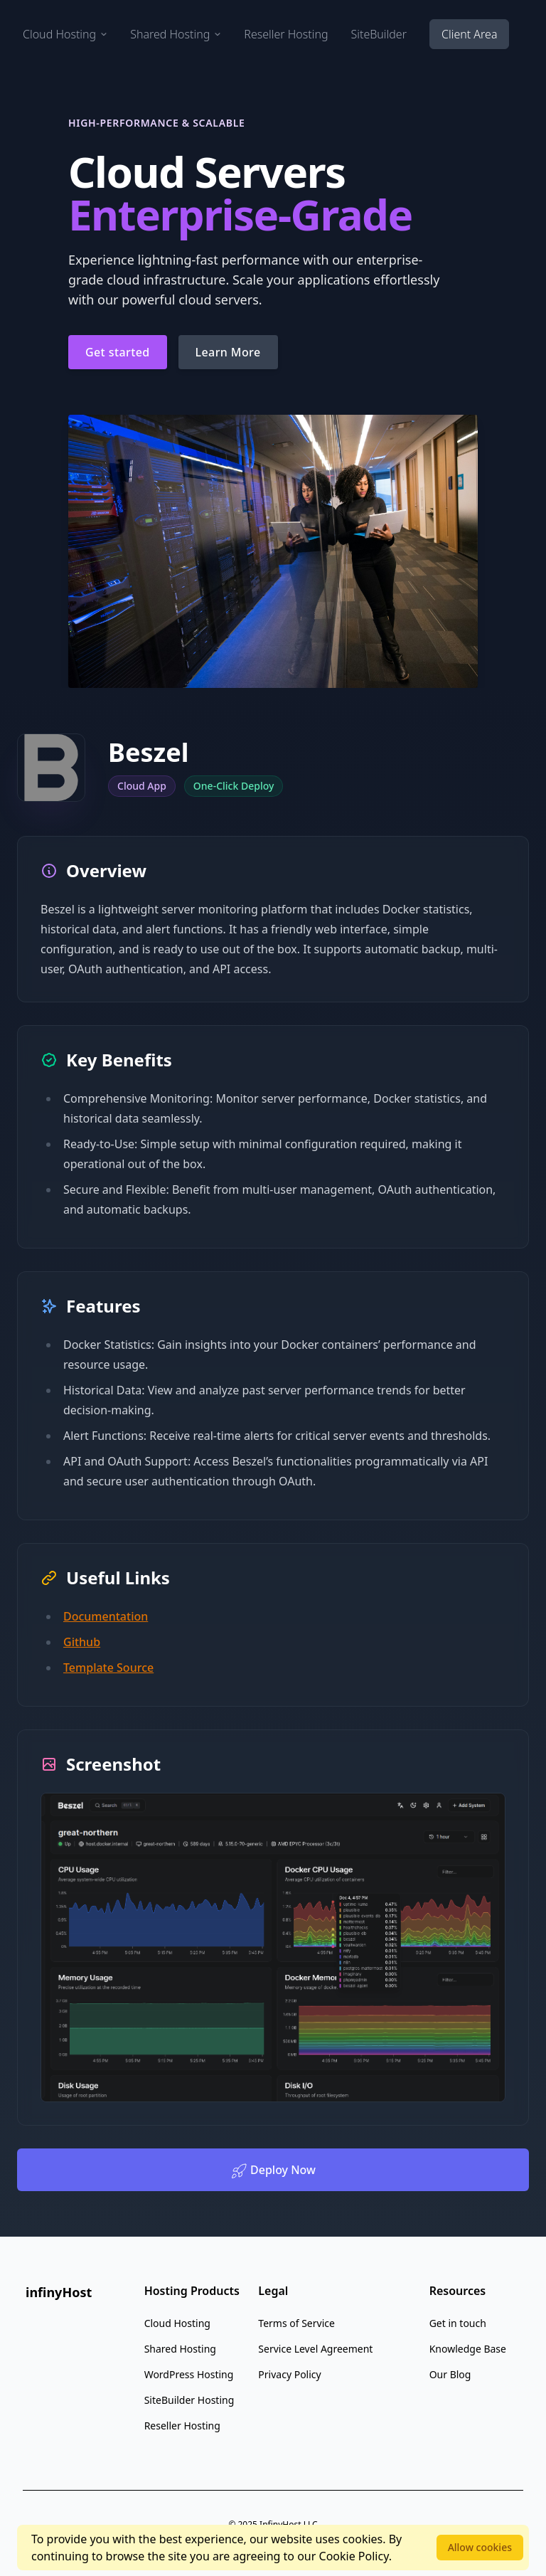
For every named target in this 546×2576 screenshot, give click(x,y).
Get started (117, 352)
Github (81, 1642)
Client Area (469, 34)
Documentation (105, 1616)
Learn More (228, 352)
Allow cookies (480, 2547)
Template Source (108, 1667)
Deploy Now (273, 2171)
